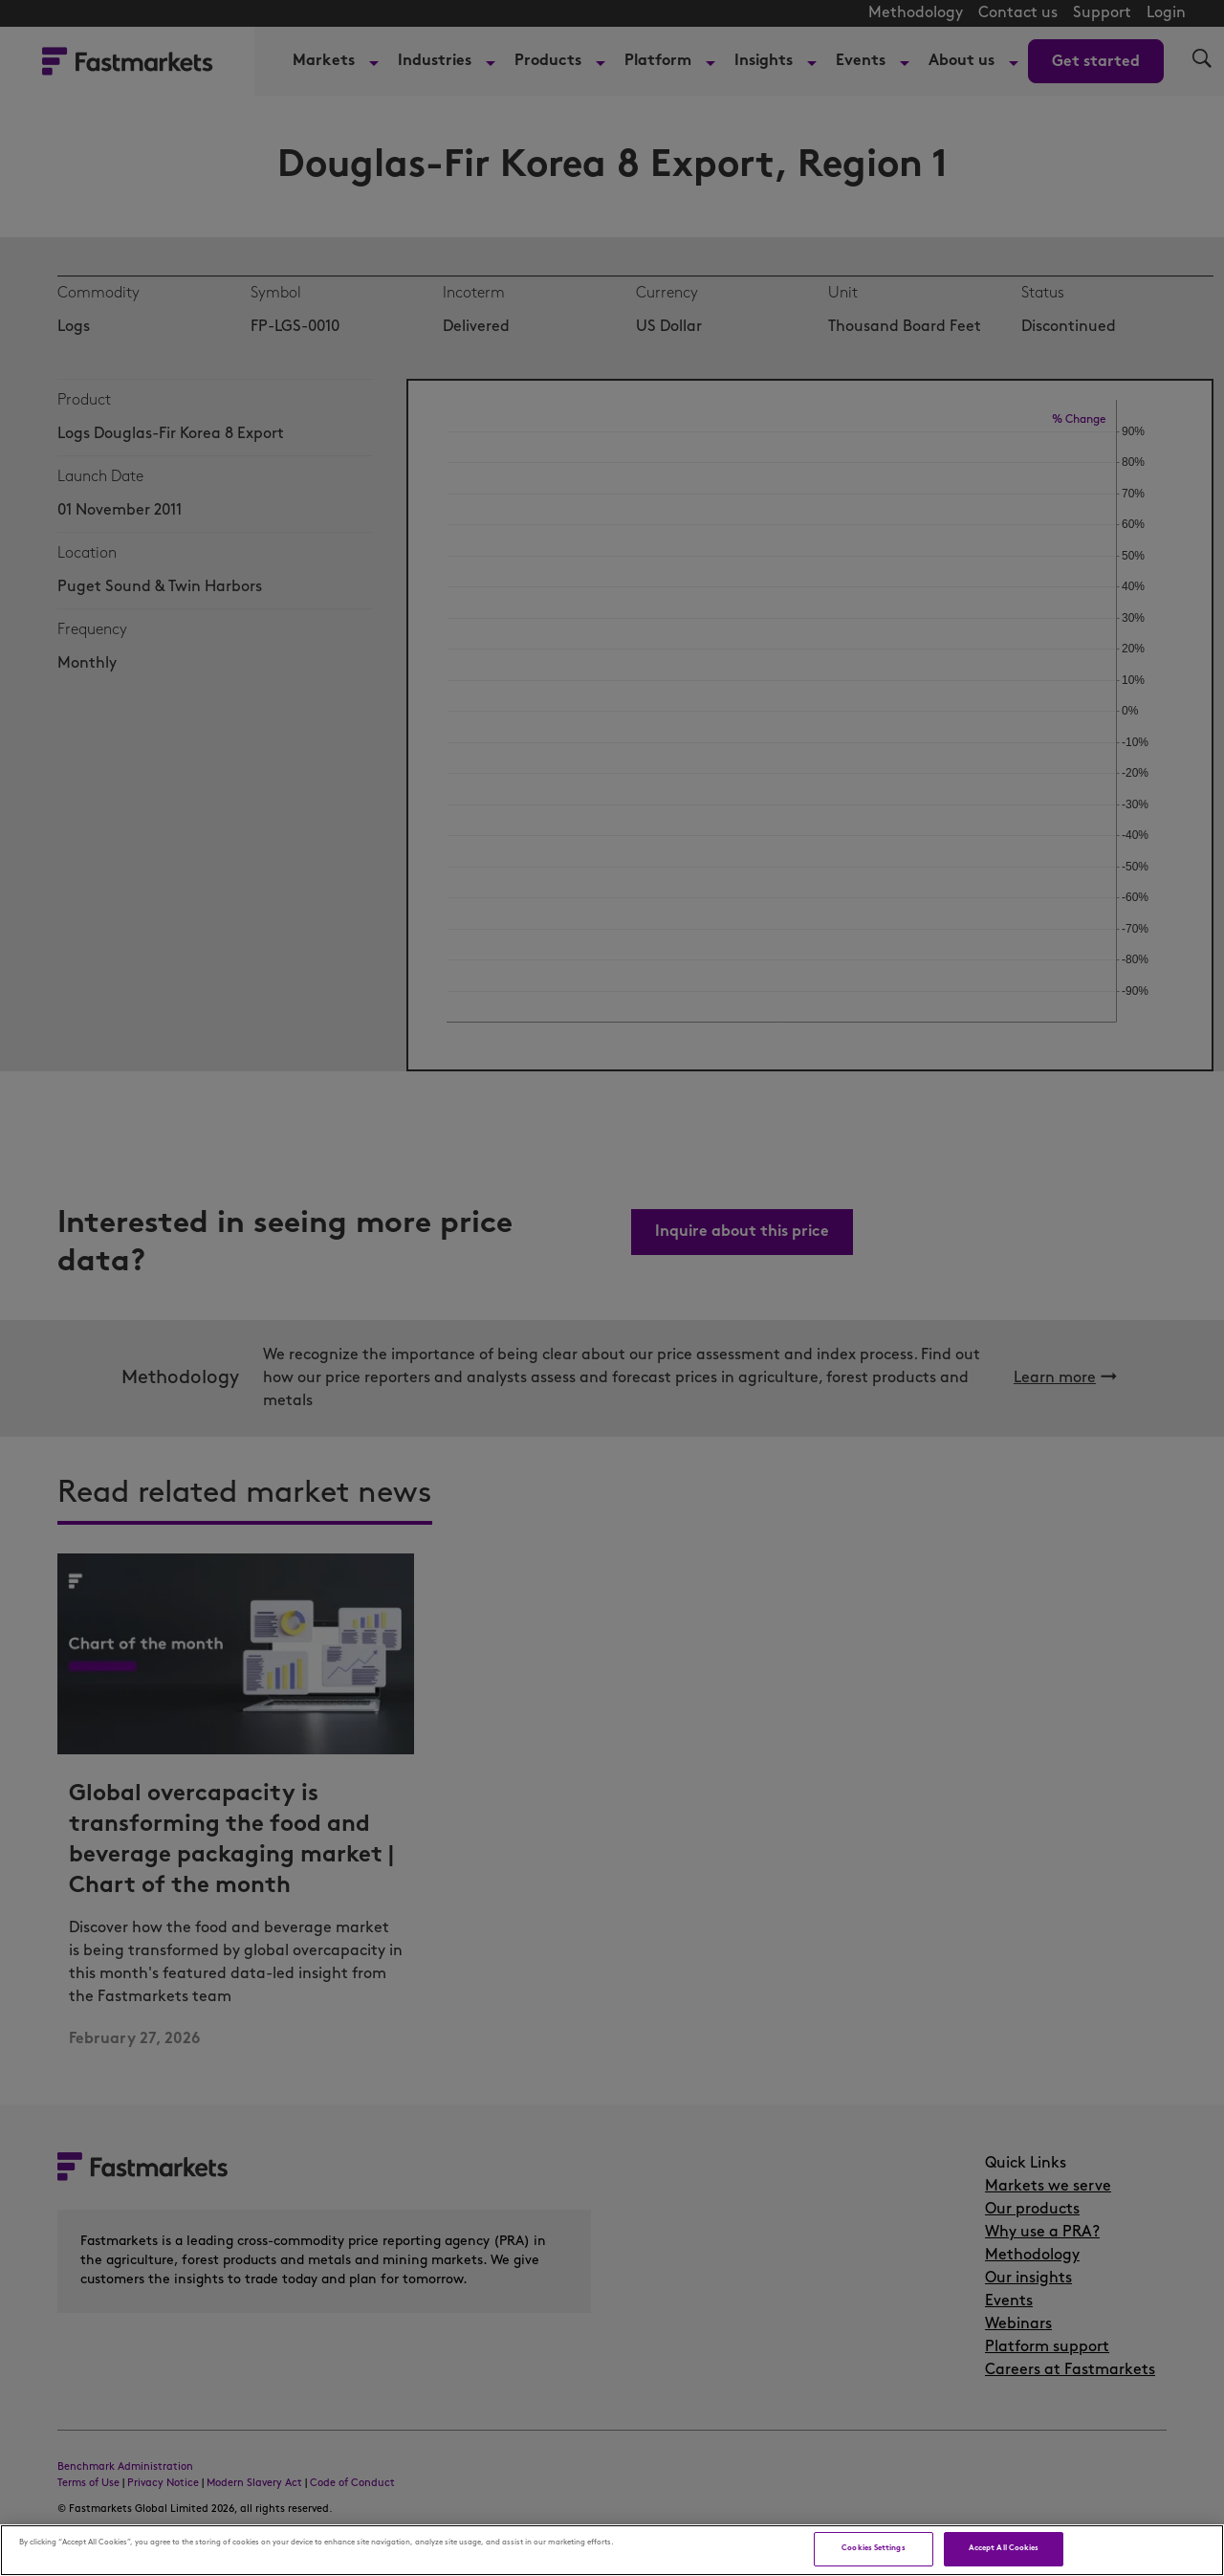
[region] (612, 2550)
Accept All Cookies (1003, 2548)
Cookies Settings (873, 2548)
